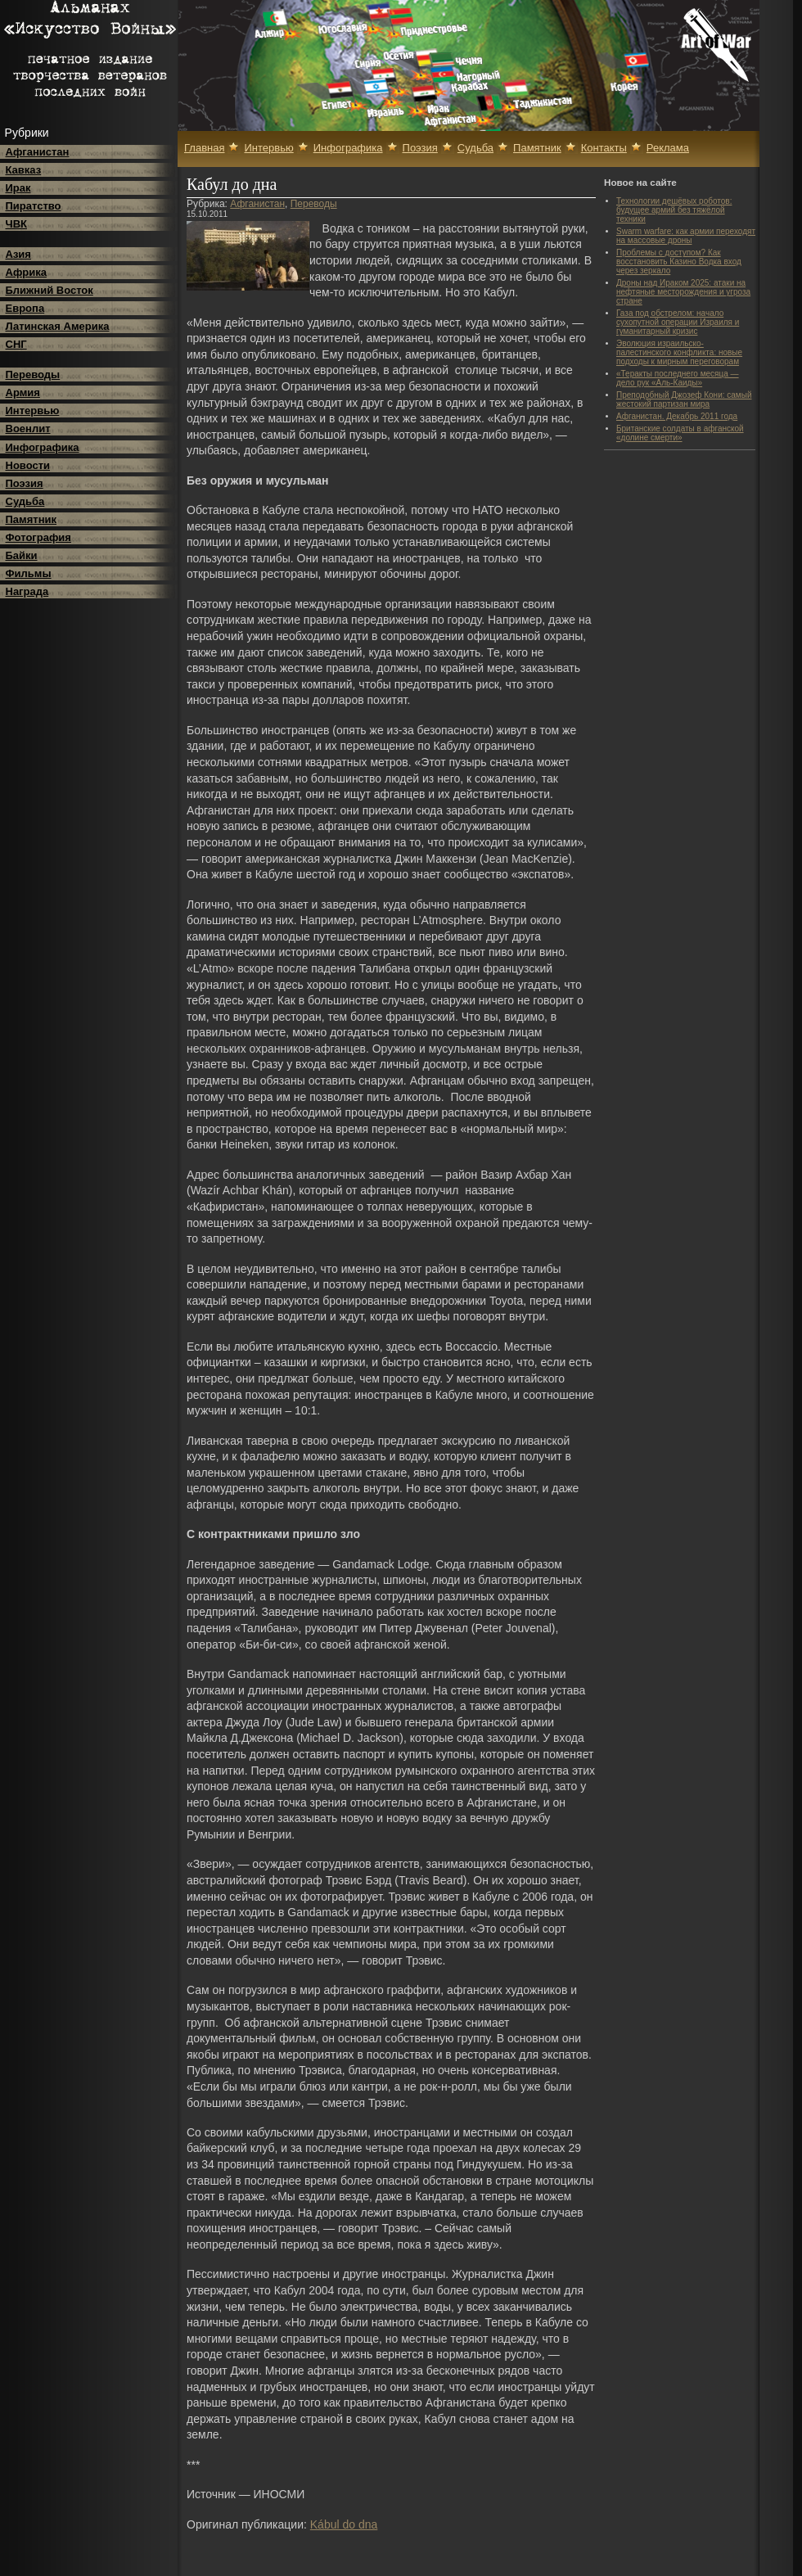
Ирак (18, 188)
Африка (26, 272)
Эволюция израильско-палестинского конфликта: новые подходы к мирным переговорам (679, 352)
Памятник (31, 519)
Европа (25, 308)
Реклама (668, 148)
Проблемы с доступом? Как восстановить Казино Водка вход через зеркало (678, 261)
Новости (28, 465)
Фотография (38, 537)
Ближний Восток (49, 290)
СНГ (16, 344)
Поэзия (24, 483)
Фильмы (29, 573)
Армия (23, 392)
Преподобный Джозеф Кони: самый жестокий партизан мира (683, 399)
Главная (204, 148)
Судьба (25, 501)
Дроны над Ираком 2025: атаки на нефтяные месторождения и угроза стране (683, 291)
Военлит (28, 428)
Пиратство (33, 206)
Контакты (604, 148)
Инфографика (42, 447)
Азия (18, 254)
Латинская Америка (58, 326)
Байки (22, 555)
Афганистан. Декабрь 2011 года (676, 416)
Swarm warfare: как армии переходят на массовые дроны (685, 236)
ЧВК (16, 224)
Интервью (33, 410)
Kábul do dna (344, 2524)
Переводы (33, 374)
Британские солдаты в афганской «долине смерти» (680, 433)
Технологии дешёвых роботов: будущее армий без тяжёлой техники (674, 209)
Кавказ (24, 170)
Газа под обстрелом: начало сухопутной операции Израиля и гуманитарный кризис (677, 322)
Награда (27, 591)
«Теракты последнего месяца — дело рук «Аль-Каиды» (677, 378)
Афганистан (38, 152)
